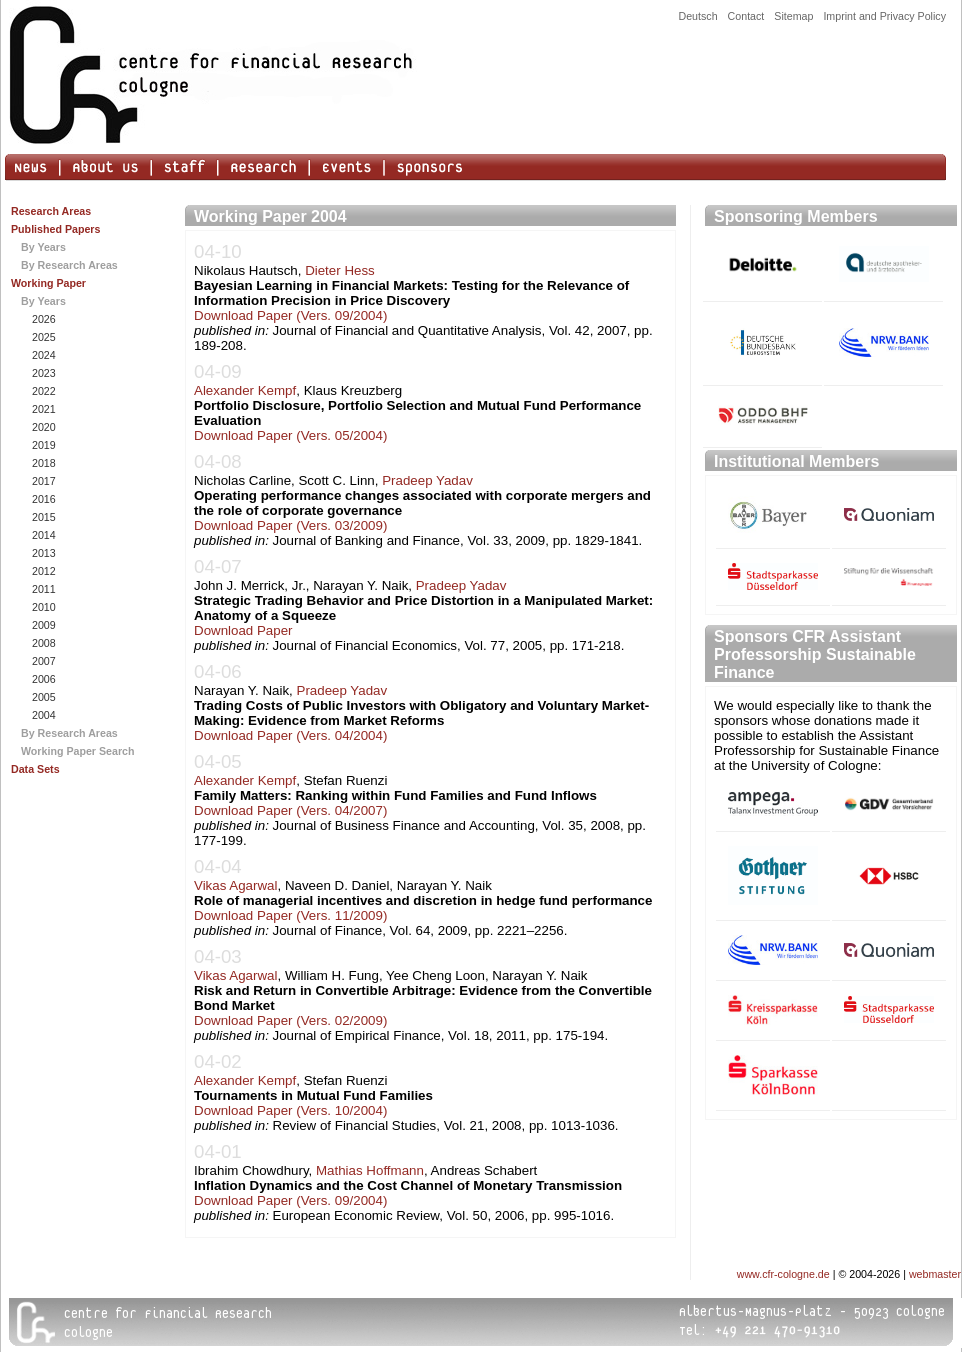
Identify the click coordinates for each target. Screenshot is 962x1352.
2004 (42, 715)
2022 (42, 391)
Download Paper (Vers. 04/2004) (290, 735)
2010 (42, 607)
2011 (42, 589)
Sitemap (793, 16)
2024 (42, 355)
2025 (42, 337)
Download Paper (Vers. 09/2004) (290, 315)
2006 (42, 679)
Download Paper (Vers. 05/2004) (290, 435)
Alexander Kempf (245, 390)
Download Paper (243, 630)
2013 (42, 553)
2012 (42, 571)
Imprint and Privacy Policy (884, 16)
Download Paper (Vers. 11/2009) (290, 915)
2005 (42, 697)
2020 (42, 427)
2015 (42, 517)
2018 (42, 463)
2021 (42, 409)
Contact (746, 16)
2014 (42, 535)
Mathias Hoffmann (370, 1170)
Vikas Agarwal (235, 885)
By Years (43, 247)
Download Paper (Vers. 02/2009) (290, 1020)
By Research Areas (69, 265)
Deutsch (697, 16)
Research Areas (51, 211)
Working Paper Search (78, 751)
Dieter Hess (340, 270)
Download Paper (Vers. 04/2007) (290, 810)
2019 (42, 445)
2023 (42, 373)
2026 (42, 319)
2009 (42, 625)
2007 (42, 661)
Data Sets (35, 769)
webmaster (935, 1274)
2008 (42, 643)
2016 (42, 499)
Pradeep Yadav (427, 480)
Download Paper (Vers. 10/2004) (290, 1110)
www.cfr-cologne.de (783, 1274)
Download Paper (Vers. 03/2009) (290, 525)
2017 (42, 481)
